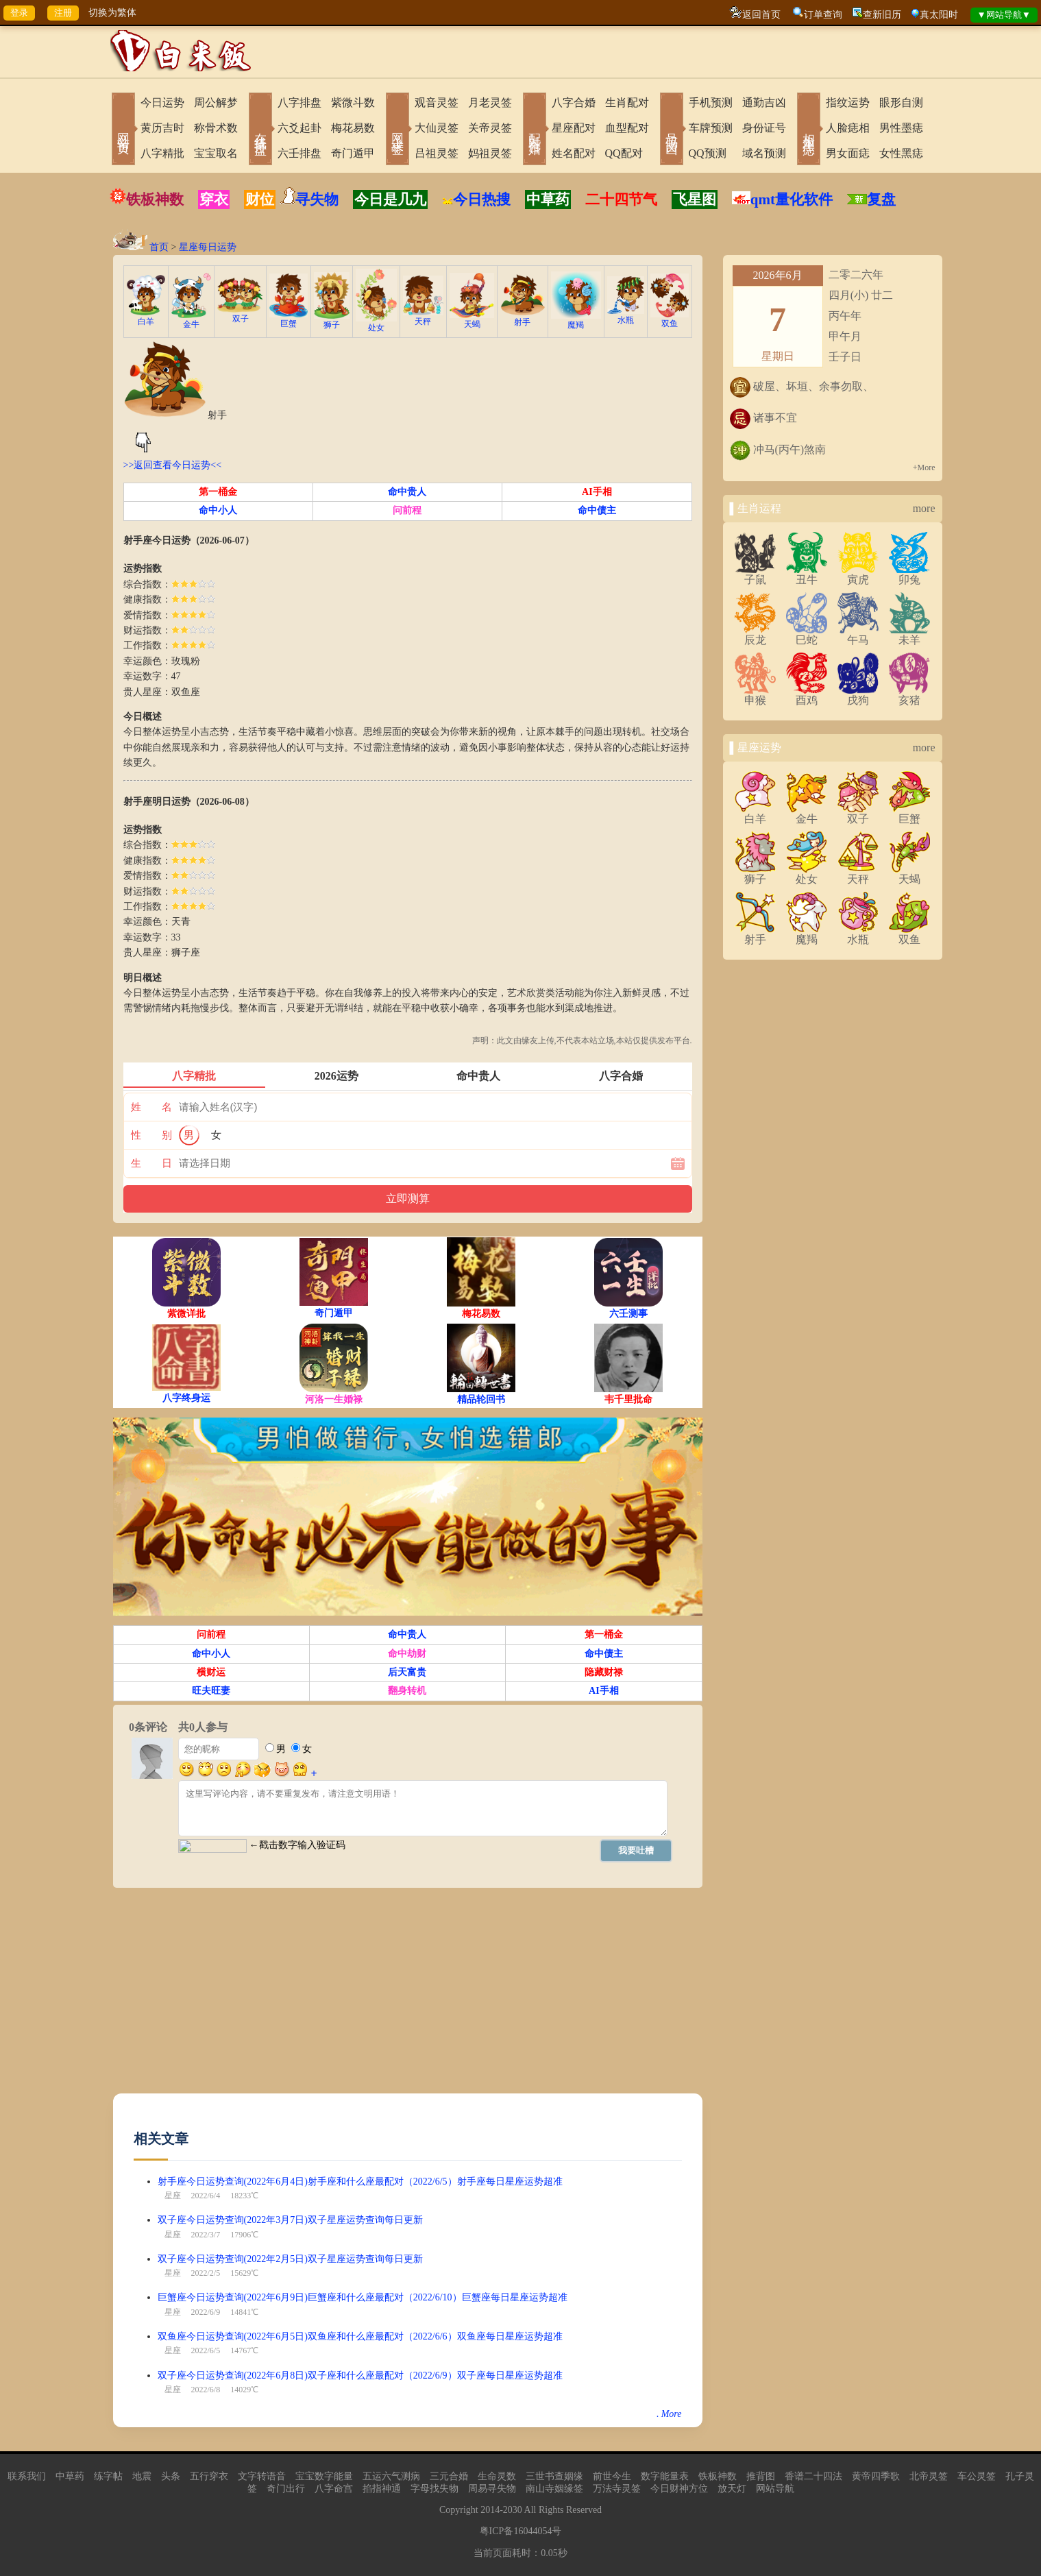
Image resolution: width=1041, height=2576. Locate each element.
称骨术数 (216, 128)
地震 (141, 2476)
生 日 (151, 1163)
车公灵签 (976, 2476)
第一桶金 (218, 492)
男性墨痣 (901, 128)
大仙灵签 (436, 128)
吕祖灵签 (436, 153)
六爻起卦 (299, 128)
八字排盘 (299, 102)
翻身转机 (407, 1691)
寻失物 (317, 199)
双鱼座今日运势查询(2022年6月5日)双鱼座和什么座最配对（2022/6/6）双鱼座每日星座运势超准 (360, 2336)
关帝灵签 (490, 128)
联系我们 (27, 2476)
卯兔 (909, 574)
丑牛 (806, 574)
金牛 (191, 320)
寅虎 (858, 574)
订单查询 (823, 15)
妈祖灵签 (490, 153)
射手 (522, 317)
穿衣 (213, 199)
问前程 (407, 510)
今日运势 (162, 102)
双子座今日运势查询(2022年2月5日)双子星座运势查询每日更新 (290, 2259)
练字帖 (108, 2476)
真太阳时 (939, 15)
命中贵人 (407, 492)
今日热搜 (476, 199)
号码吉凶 (671, 130)
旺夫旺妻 (211, 1691)
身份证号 (764, 128)
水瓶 (625, 315)
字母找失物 (434, 2488)
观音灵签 (436, 102)
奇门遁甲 (353, 153)
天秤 (423, 317)
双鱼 (669, 319)
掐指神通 (382, 2488)
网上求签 (397, 130)
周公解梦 (216, 102)
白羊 (146, 317)
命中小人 (218, 510)
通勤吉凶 (764, 102)
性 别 (151, 1135)
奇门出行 (286, 2488)
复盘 (881, 199)
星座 (172, 2195)
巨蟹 (288, 319)
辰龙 (755, 635)
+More (924, 467)
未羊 (909, 635)
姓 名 (151, 1107)
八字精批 (162, 153)
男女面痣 (848, 153)
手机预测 (711, 102)
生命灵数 (497, 2476)
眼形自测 (901, 102)
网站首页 (123, 130)
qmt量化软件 (791, 199)
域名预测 (764, 153)
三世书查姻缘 (554, 2476)
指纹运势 (848, 102)
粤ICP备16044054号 (521, 2531)
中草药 (548, 199)
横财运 (211, 1672)
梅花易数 (353, 128)
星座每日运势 (207, 247)
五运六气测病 (391, 2476)
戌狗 (858, 695)
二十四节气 (621, 199)
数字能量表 (665, 2476)
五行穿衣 (209, 2476)
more (924, 508)
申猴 (755, 695)
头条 (170, 2476)
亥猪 (909, 695)
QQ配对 (624, 153)
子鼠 (755, 574)
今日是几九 (390, 199)
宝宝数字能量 (324, 2476)
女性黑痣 (901, 153)
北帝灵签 (928, 2476)
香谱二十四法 (813, 2476)
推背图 (760, 2476)
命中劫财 (407, 1654)
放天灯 (732, 2488)
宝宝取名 (216, 153)
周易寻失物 (492, 2488)
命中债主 (597, 510)
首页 (159, 247)
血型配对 (627, 128)
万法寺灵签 (617, 2488)
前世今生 (612, 2476)
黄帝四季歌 (876, 2476)
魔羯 (576, 320)
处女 (376, 323)
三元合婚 (449, 2476)
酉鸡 (806, 695)
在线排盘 (260, 130)
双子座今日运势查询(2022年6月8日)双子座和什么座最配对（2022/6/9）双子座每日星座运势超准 (360, 2375)
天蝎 (471, 320)
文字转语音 (262, 2476)
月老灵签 (490, 102)
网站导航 (775, 2488)
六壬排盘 (299, 153)
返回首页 (761, 15)
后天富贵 (407, 1672)
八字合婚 (574, 102)
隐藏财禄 (604, 1672)
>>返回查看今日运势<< (172, 465)
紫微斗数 (353, 102)
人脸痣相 (848, 128)
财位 (259, 199)
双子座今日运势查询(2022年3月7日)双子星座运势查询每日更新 (290, 2220)
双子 (239, 314)
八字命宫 (334, 2488)
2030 (512, 2510)
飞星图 (694, 199)
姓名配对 (574, 153)
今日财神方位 (679, 2488)
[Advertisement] (407, 1997)
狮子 (332, 320)
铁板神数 (155, 199)
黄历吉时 (162, 128)
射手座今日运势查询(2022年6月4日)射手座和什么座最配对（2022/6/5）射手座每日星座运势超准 (360, 2181)
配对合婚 (534, 130)
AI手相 (597, 492)
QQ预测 (707, 153)
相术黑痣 (809, 130)
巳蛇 (806, 635)
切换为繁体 (112, 13)
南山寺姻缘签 (554, 2488)
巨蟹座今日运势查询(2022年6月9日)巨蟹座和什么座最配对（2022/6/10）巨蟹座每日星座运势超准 (362, 2297)
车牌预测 (711, 128)
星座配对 (574, 128)
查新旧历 (882, 15)
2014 (490, 2510)
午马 (858, 635)
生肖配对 (627, 102)
